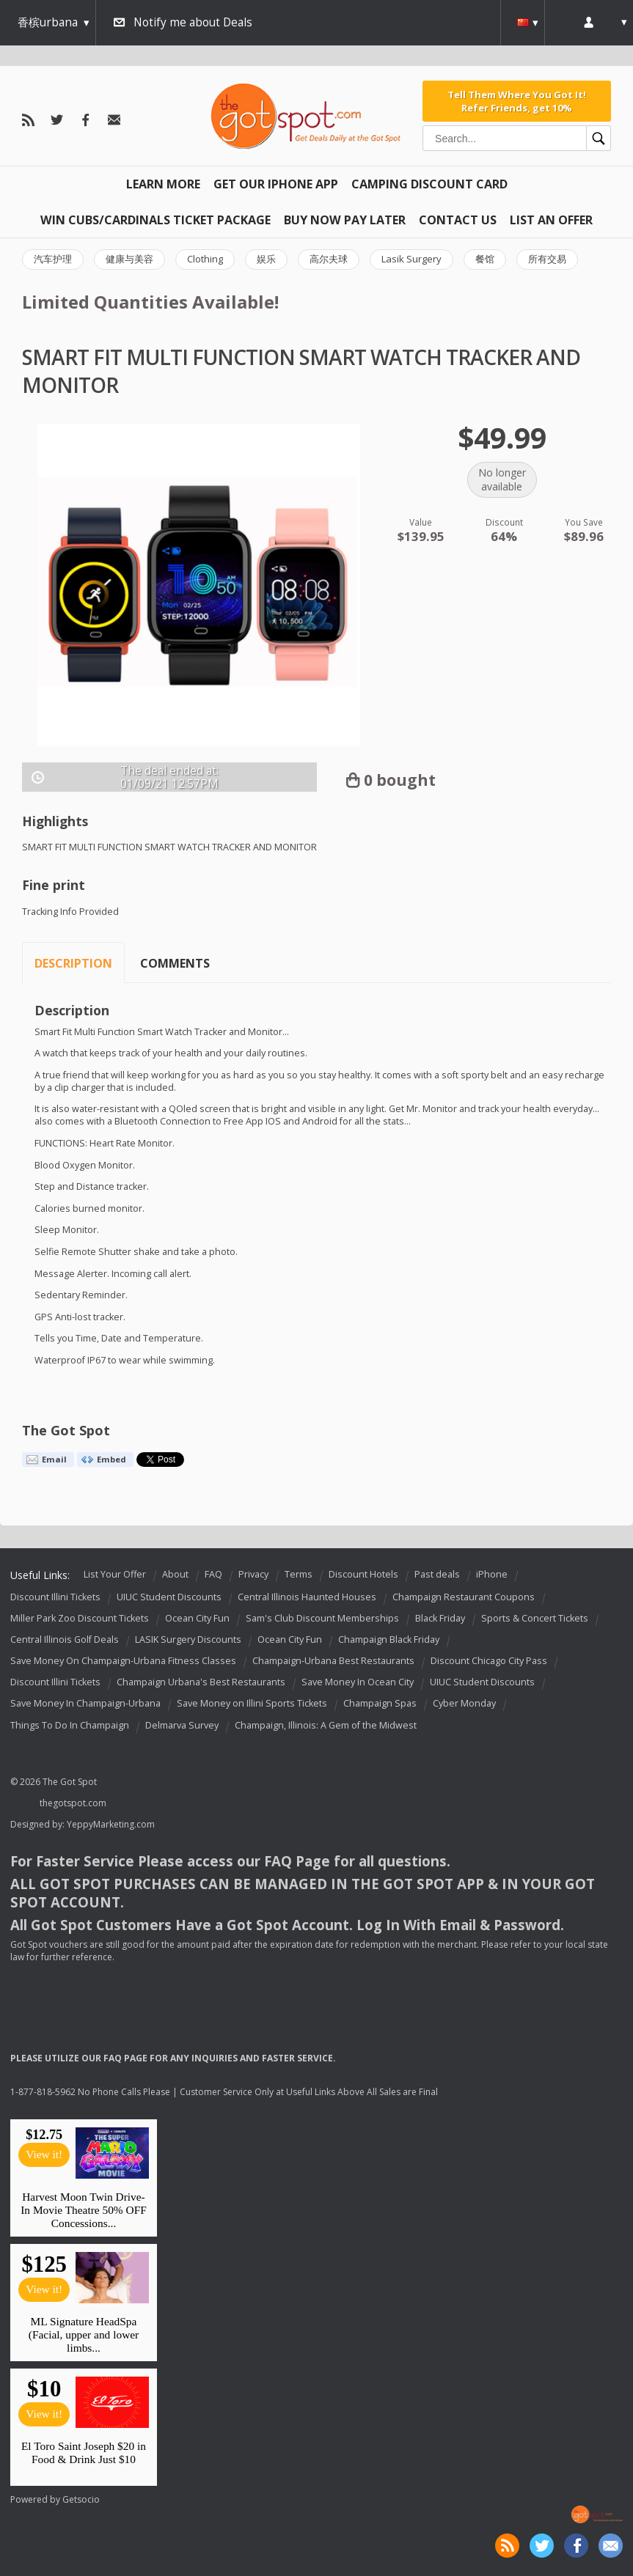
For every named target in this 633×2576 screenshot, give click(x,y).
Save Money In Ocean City (357, 1683)
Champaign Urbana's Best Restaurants (201, 1683)
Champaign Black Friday (388, 1639)
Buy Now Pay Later (345, 220)
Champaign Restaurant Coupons (463, 1597)
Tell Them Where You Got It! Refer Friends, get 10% (516, 101)
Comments (175, 963)
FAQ (213, 1574)
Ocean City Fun (197, 1618)
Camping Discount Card (429, 184)
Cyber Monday (464, 1704)
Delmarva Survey (182, 1725)
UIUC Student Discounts (169, 1597)
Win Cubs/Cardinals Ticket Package (155, 220)
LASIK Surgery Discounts (188, 1639)
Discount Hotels (363, 1574)
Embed (111, 1459)
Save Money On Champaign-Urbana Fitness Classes (123, 1661)
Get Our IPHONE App (275, 184)
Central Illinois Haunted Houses (307, 1597)
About (175, 1574)
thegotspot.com (73, 1803)
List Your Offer (115, 1574)
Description (73, 963)
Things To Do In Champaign (69, 1725)
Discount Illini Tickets (55, 1597)
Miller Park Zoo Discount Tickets (79, 1618)
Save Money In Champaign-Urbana (85, 1704)
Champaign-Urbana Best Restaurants (333, 1661)
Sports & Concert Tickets (534, 1618)
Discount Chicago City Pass (489, 1661)
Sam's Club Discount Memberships (322, 1618)
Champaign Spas (380, 1704)
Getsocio (81, 2499)
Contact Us (458, 220)
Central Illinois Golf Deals (64, 1639)
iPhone (492, 1574)
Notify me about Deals (192, 22)
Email (54, 1459)
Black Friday (440, 1618)
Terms (298, 1574)
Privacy (253, 1574)
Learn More (163, 184)
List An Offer (551, 220)
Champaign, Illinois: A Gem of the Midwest (326, 1725)
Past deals (437, 1574)
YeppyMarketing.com (111, 1824)
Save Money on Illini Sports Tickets (252, 1704)
